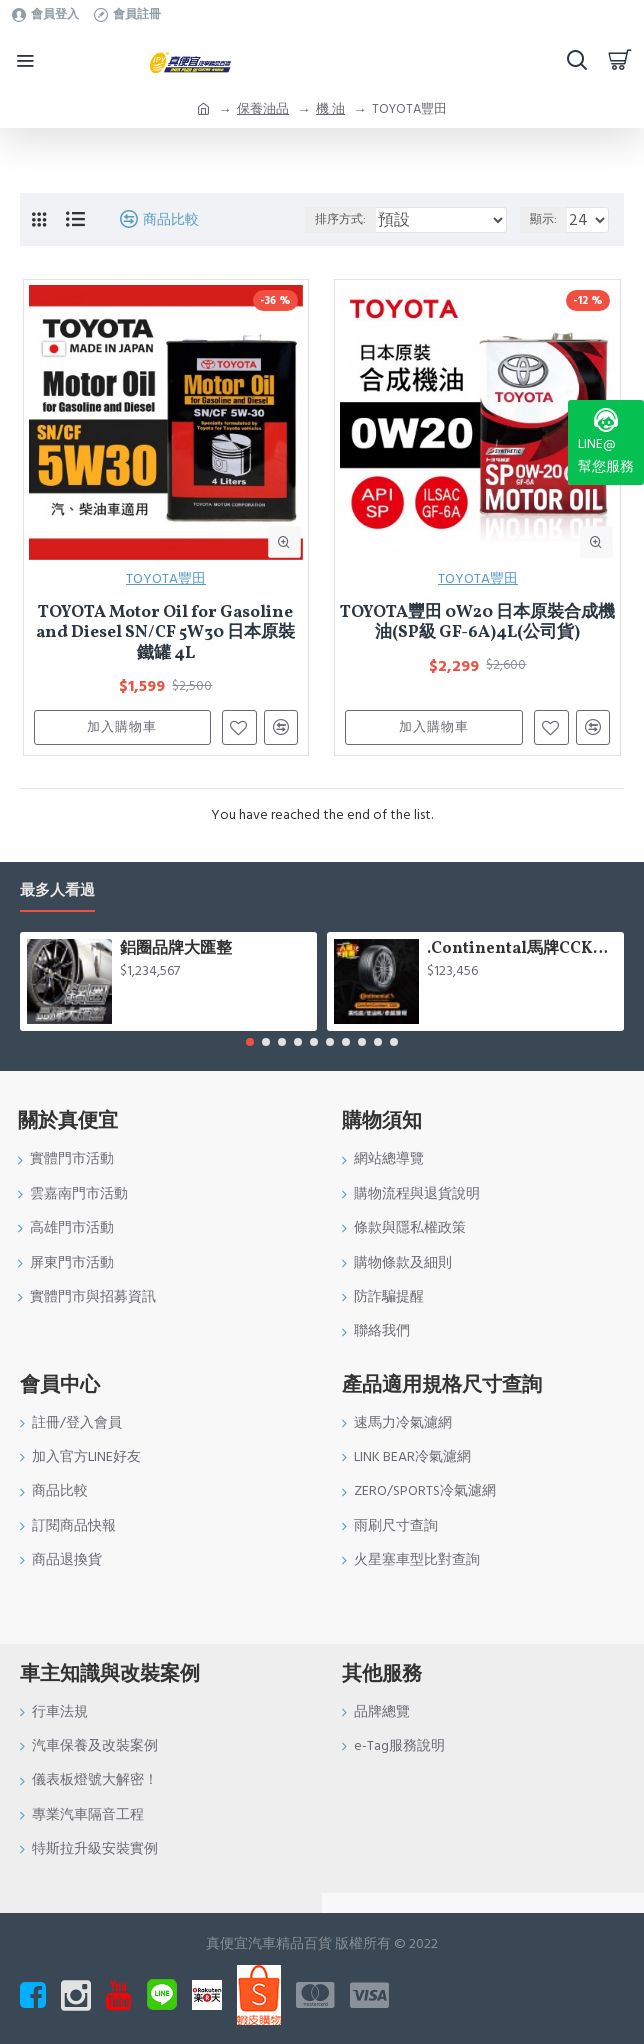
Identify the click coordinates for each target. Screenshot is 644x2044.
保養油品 (263, 109)
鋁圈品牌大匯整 (176, 949)
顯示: (543, 219)
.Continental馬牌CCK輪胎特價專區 (522, 949)
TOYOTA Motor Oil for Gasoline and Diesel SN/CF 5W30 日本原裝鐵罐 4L (165, 633)
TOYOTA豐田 (166, 579)
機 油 (330, 109)
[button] (250, 1042)
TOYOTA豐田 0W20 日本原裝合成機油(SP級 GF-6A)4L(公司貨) (477, 623)
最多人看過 (57, 891)
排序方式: (340, 219)
